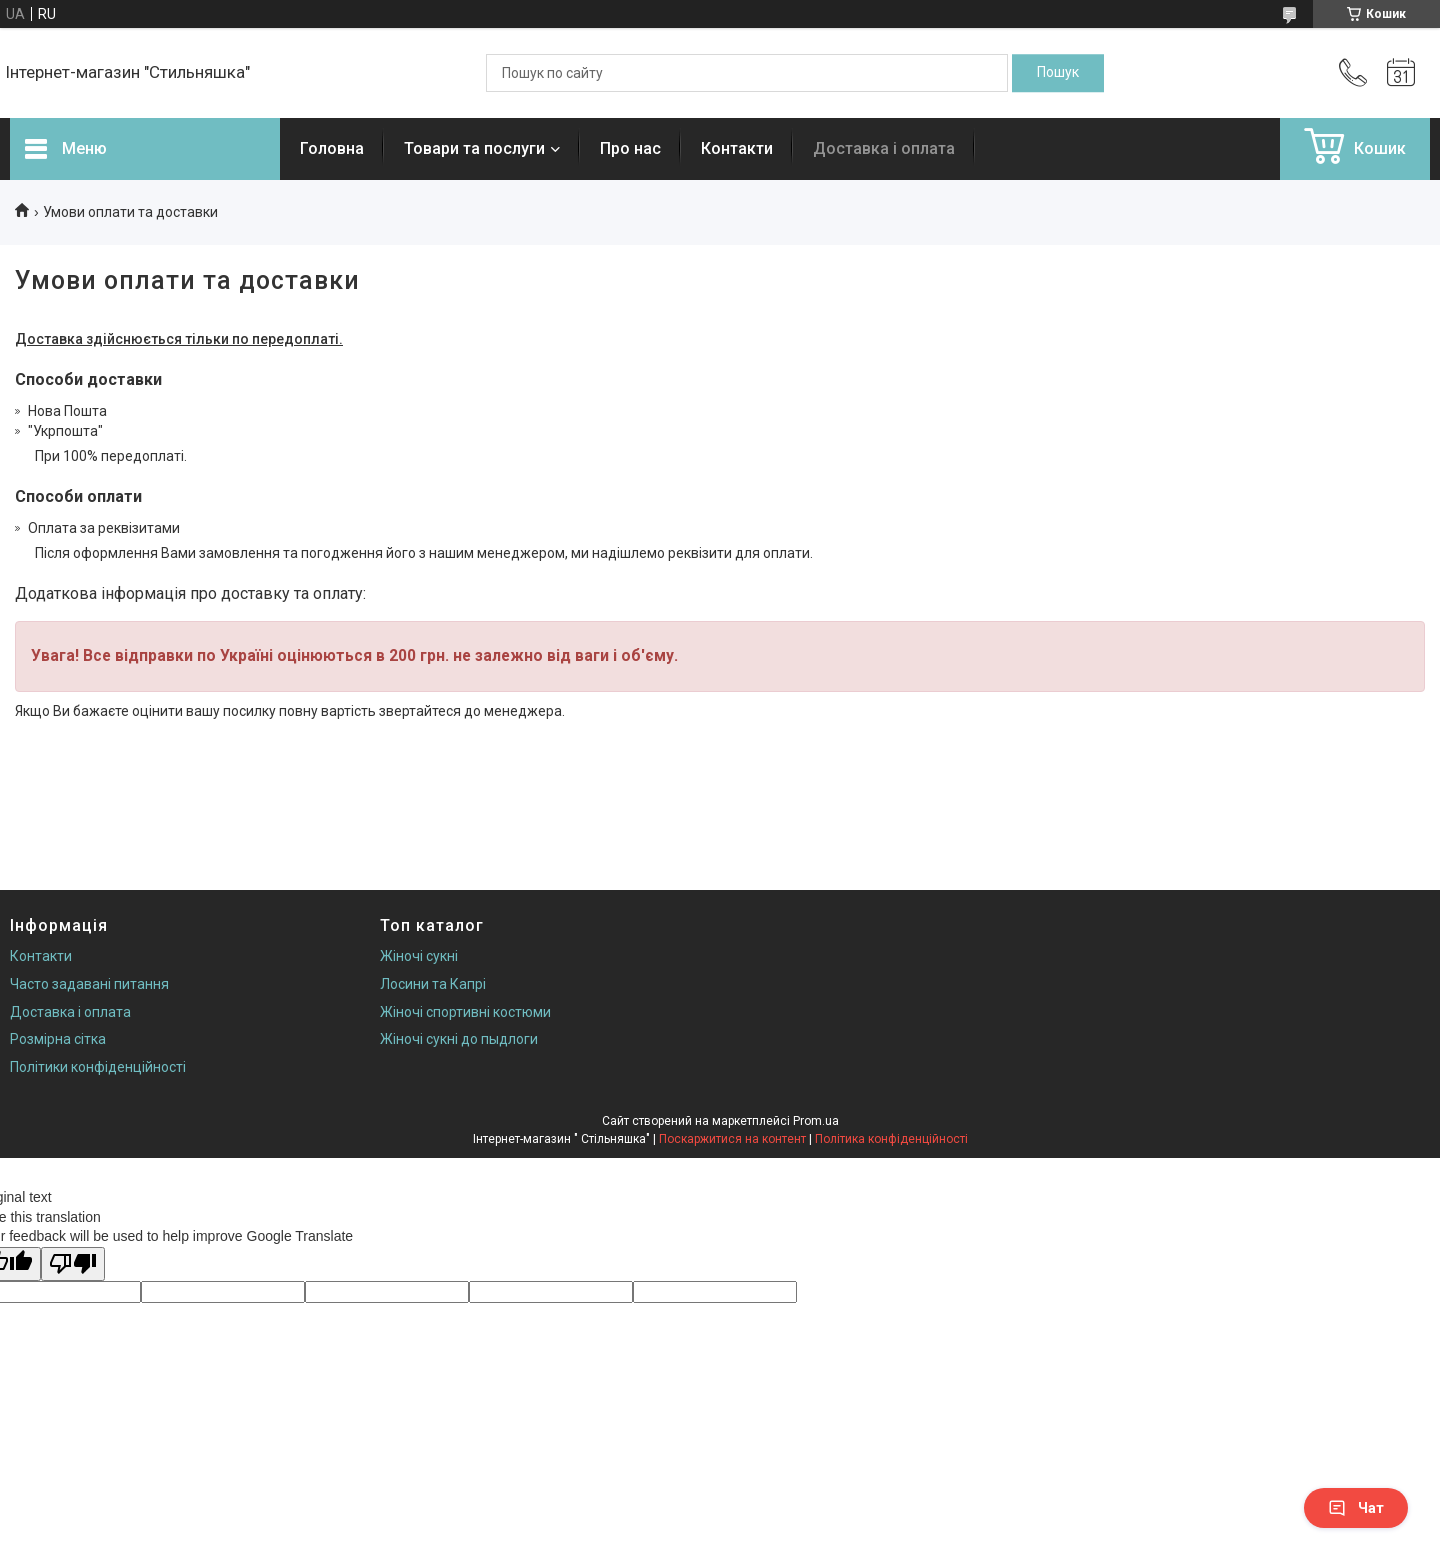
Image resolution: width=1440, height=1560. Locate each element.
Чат (1356, 1508)
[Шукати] (1058, 73)
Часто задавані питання (89, 984)
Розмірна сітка (58, 1039)
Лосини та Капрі (433, 984)
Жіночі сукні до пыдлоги (459, 1039)
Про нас (630, 148)
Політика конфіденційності (891, 1139)
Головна (332, 148)
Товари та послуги (474, 148)
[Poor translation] (73, 1264)
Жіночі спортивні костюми (465, 1012)
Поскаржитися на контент (732, 1139)
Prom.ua (816, 1121)
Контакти (737, 148)
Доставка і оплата (884, 148)
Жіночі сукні (419, 956)
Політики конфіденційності (98, 1067)
